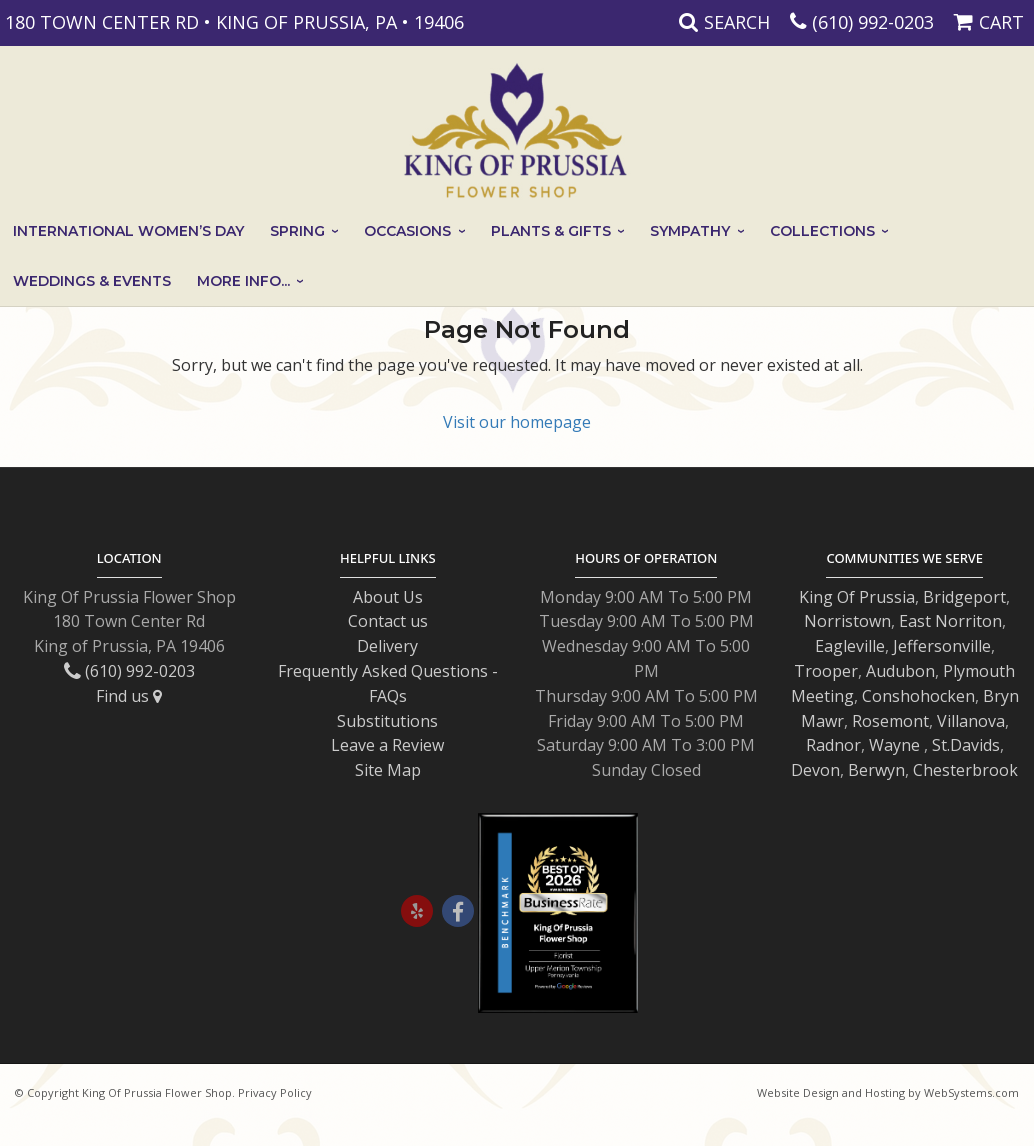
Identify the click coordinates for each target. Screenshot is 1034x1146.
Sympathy (690, 231)
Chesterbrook (965, 770)
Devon (815, 770)
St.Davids (966, 745)
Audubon (900, 671)
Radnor (833, 745)
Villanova (971, 721)
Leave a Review (387, 745)
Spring (297, 231)
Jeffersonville (942, 646)
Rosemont (890, 721)
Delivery (387, 646)
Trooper (826, 671)
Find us (129, 696)
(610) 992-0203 (873, 22)
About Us (388, 597)
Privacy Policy (275, 1092)
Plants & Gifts (551, 231)
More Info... (243, 281)
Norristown (847, 621)
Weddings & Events (92, 281)
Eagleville (850, 646)
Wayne (894, 745)
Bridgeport (964, 597)
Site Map (388, 770)
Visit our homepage (517, 422)
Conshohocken (918, 696)
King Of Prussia (857, 597)
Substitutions (387, 721)
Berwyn (876, 770)
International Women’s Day (128, 231)
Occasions (407, 231)
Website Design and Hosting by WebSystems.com (888, 1092)
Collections (822, 231)
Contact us (388, 621)
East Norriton (950, 621)
